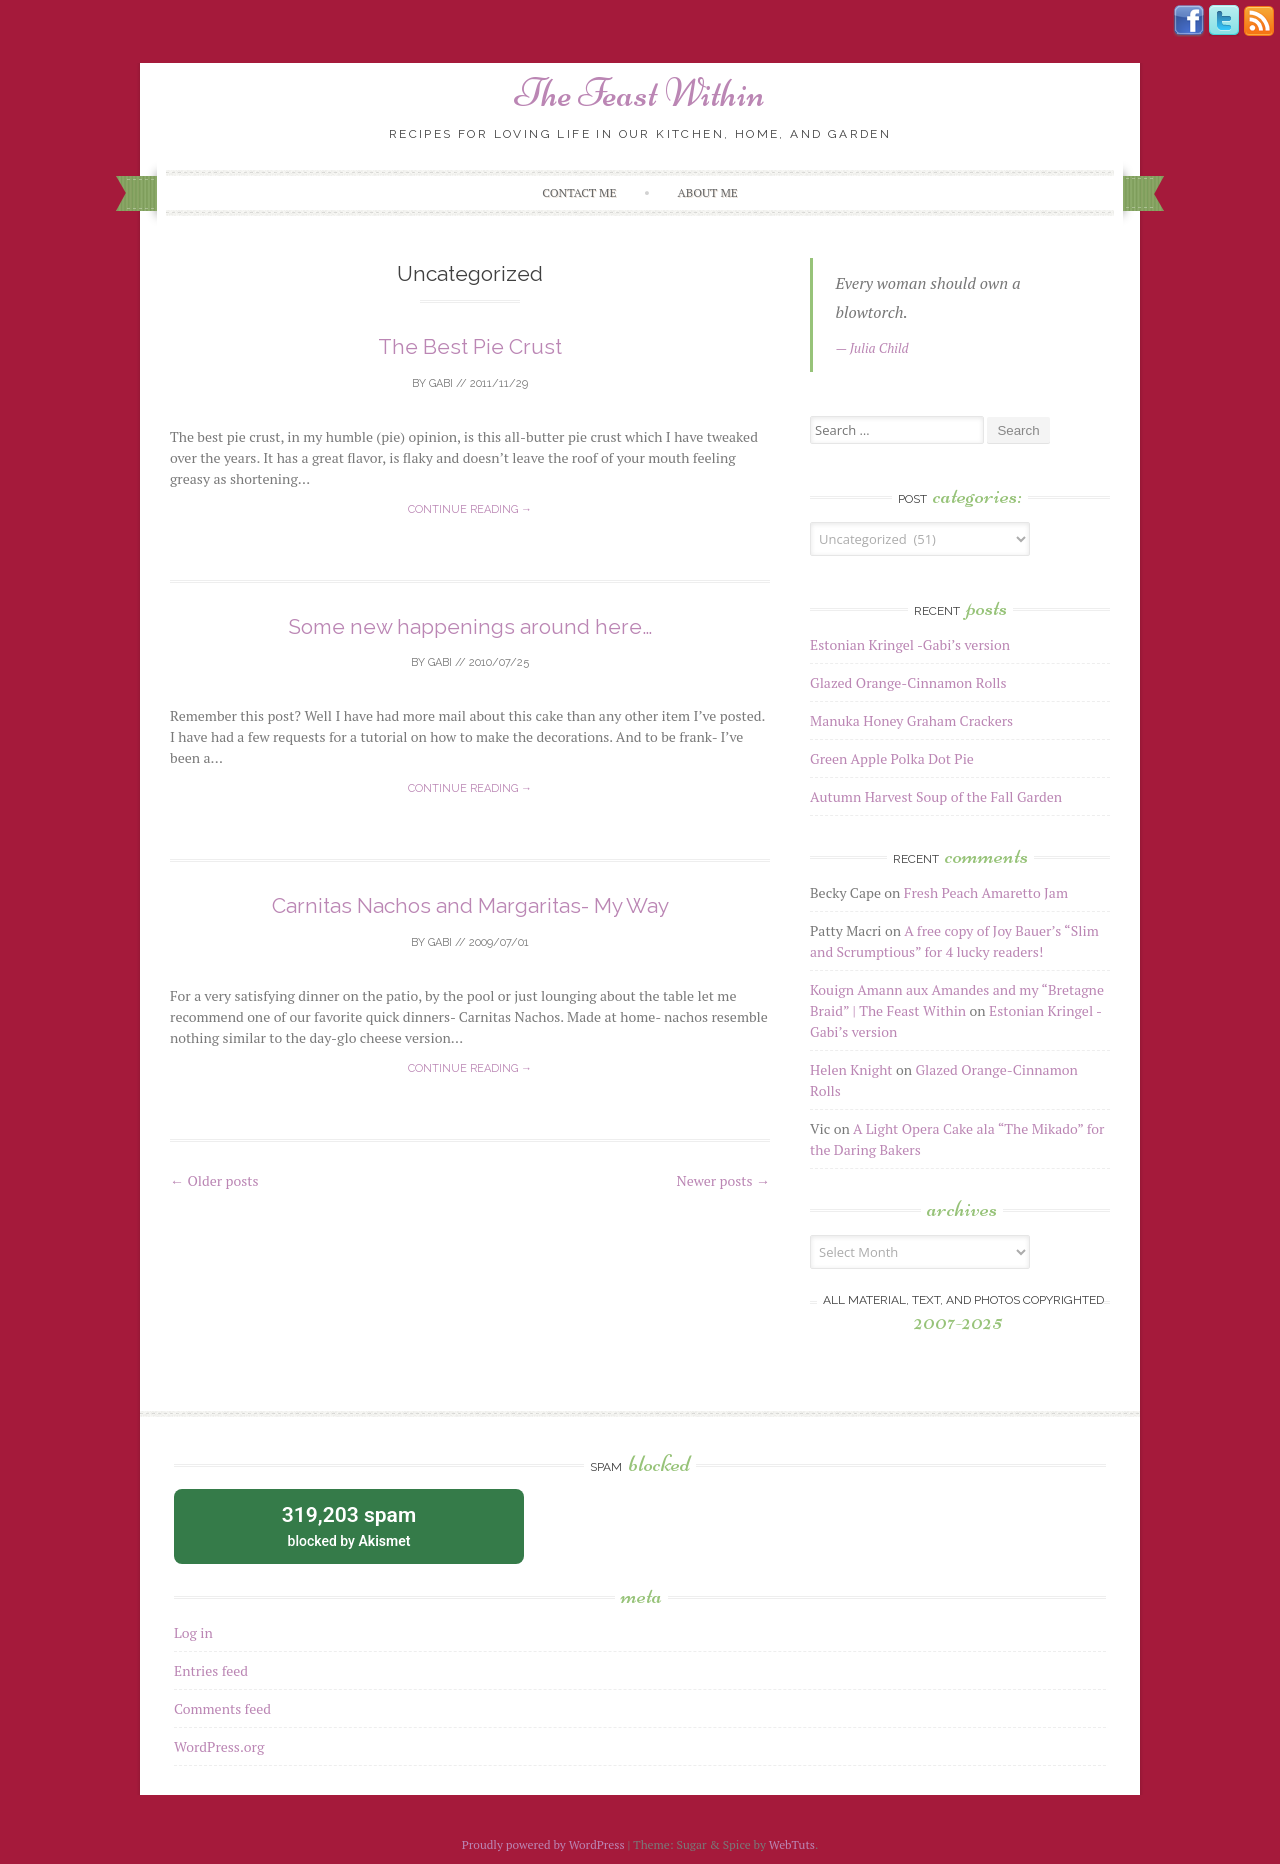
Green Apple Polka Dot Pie (892, 758)
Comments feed (222, 1708)
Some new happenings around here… (470, 626)
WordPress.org (219, 1746)
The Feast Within (640, 93)
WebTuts (792, 1844)
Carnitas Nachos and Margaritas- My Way (470, 905)
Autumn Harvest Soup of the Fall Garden (936, 796)
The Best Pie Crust (470, 346)
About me (708, 192)
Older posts (214, 1180)
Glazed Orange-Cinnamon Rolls (908, 682)
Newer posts (723, 1180)
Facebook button (1189, 21)
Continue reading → (470, 509)
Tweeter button (1224, 21)
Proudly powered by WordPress (543, 1844)
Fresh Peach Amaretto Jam (986, 892)
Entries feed (211, 1670)
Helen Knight (851, 1069)
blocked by (349, 1524)
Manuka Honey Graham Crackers (911, 720)
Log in (193, 1632)
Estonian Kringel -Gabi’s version (910, 644)
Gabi (441, 383)
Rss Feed (1259, 21)
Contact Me (579, 192)
